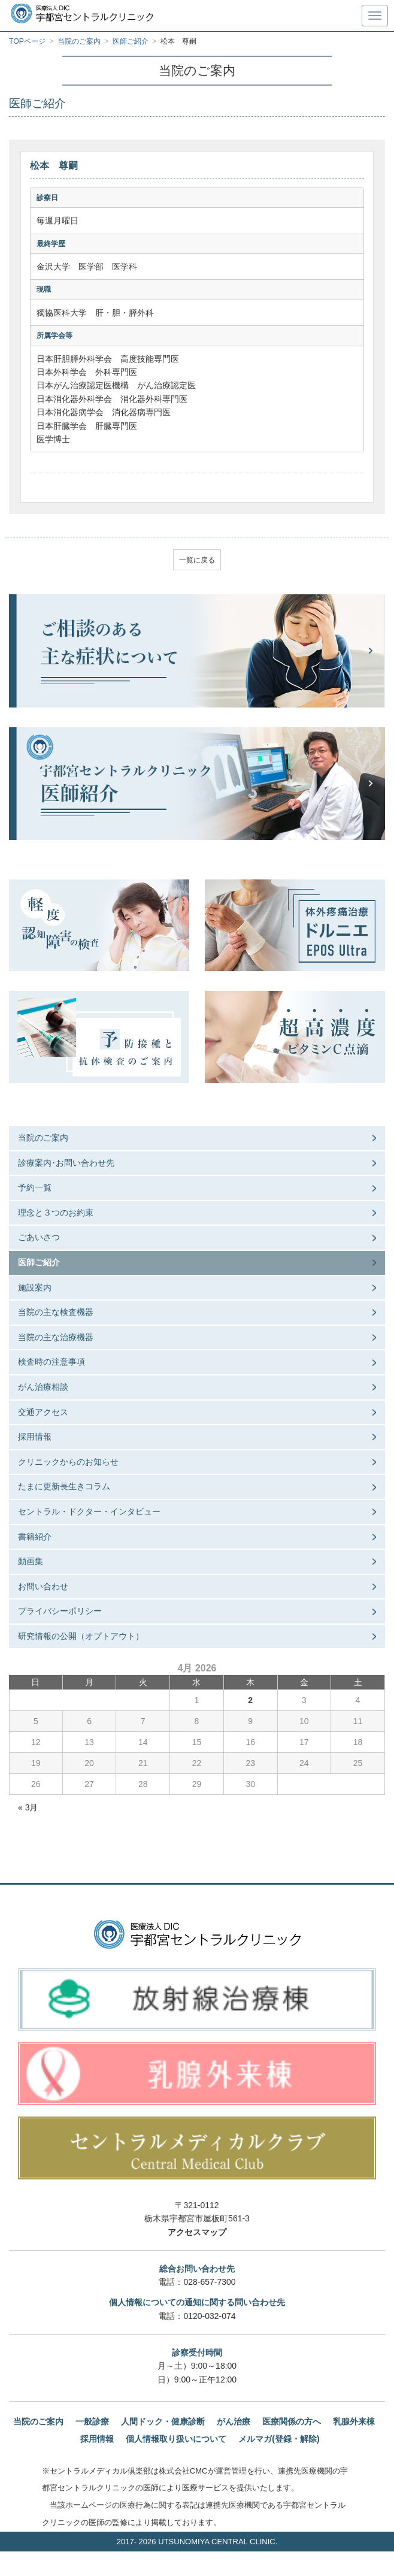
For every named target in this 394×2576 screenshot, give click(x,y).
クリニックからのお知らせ (68, 1462)
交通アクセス (43, 1412)
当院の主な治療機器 (55, 1337)
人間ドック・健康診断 (163, 2421)
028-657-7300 (209, 2282)
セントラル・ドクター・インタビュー (89, 1511)
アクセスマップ (197, 2232)
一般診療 (92, 2421)
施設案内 (34, 1287)
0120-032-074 (209, 2316)
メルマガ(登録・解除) (278, 2439)
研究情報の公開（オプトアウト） (81, 1636)
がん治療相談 (43, 1387)
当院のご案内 (43, 1137)
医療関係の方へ (291, 2421)
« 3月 (28, 1807)
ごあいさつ (39, 1237)
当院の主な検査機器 (55, 1312)
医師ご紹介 (39, 1262)
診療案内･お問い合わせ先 (66, 1163)
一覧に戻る (197, 560)
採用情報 (34, 1436)
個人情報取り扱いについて (176, 2439)
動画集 (30, 1561)
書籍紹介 (34, 1536)
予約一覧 (34, 1187)
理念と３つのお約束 (55, 1212)
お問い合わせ (43, 1586)
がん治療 (233, 2421)
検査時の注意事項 (51, 1361)
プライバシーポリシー (60, 1611)
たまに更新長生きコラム (64, 1486)
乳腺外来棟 (354, 2421)
